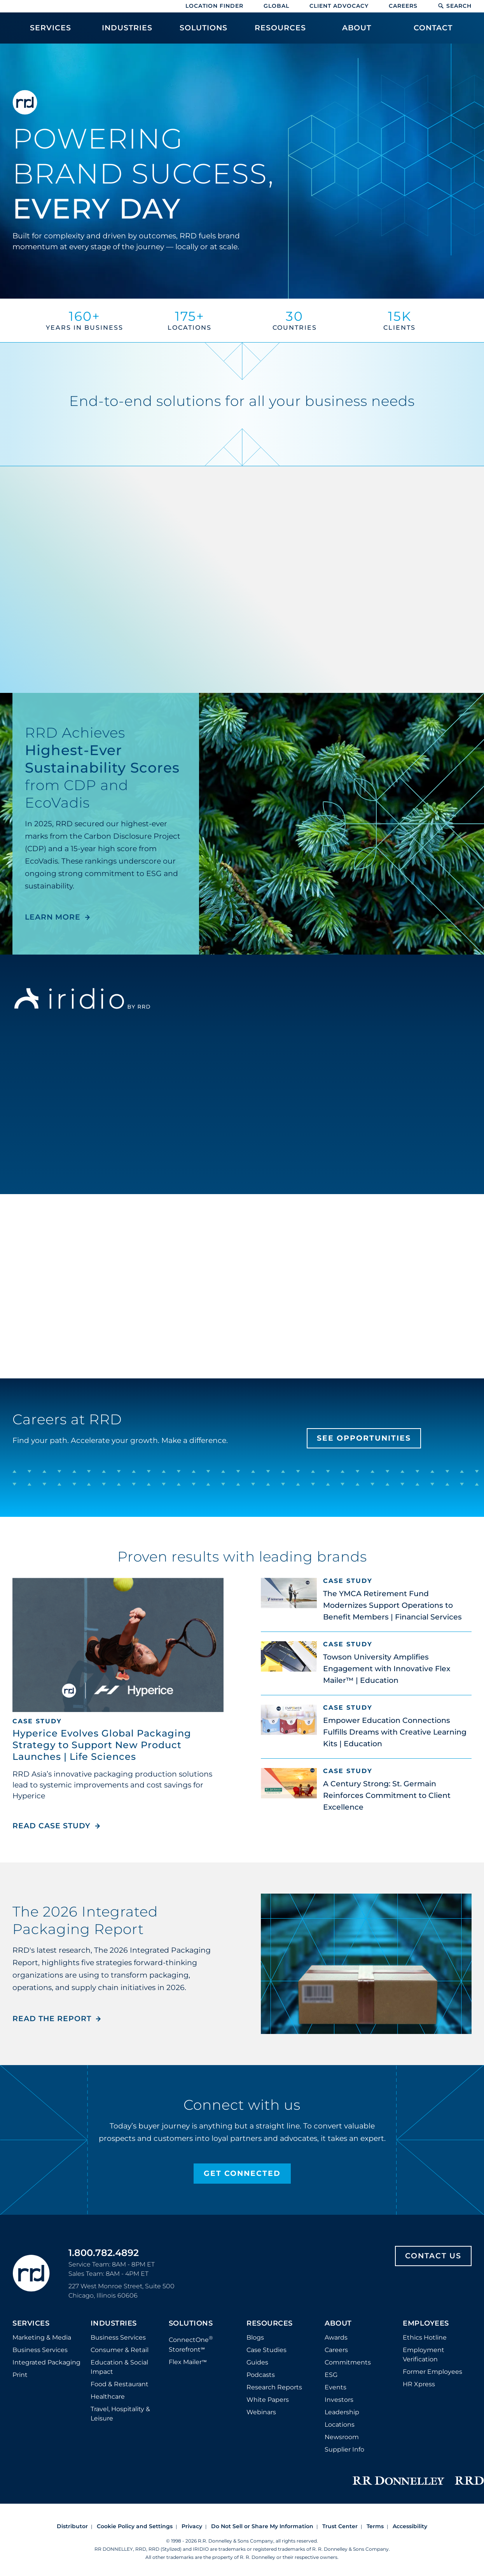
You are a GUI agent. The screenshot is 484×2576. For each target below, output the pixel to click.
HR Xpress (419, 2384)
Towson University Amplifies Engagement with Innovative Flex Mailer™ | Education (386, 1669)
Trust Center (340, 2526)
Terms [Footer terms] (375, 2526)
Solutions (191, 2324)
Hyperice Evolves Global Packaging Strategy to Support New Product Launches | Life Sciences (101, 1745)
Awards (336, 2337)
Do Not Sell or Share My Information (262, 2526)
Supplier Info (344, 2449)
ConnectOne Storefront (191, 2344)
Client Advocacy (339, 6)
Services (30, 2324)
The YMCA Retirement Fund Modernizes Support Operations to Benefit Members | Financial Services (392, 1605)
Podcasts (260, 2374)
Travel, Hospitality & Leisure (120, 2413)
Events (335, 2387)
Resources (269, 2324)
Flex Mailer (188, 2362)
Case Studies (266, 2350)
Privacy (192, 2526)
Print (20, 2374)
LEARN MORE (52, 917)
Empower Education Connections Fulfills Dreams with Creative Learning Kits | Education (395, 1732)
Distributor (72, 2526)
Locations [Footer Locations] (340, 2424)
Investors (339, 2399)
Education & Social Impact (119, 2367)
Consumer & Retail (120, 2350)
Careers (403, 6)
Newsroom (342, 2437)
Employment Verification (423, 2354)
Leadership (342, 2412)
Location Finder (214, 6)
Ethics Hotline (425, 2337)
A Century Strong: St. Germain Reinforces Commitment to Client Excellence (387, 1795)
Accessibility (410, 2526)
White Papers (267, 2399)
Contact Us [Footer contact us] (433, 2255)
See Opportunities (364, 1438)
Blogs (255, 2337)
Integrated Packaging (46, 2362)
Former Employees (432, 2371)
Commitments (348, 2362)
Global (276, 6)
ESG (331, 2374)
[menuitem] (50, 32)
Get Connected (242, 2173)
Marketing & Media (41, 2337)
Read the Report (51, 2018)
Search (455, 6)
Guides (257, 2362)
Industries (114, 2324)
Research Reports (274, 2387)
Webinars (261, 2412)
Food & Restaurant (120, 2384)
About (338, 2324)
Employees (426, 2324)
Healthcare (108, 2396)
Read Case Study (56, 1825)
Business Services (40, 2350)
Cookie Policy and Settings (135, 2526)
